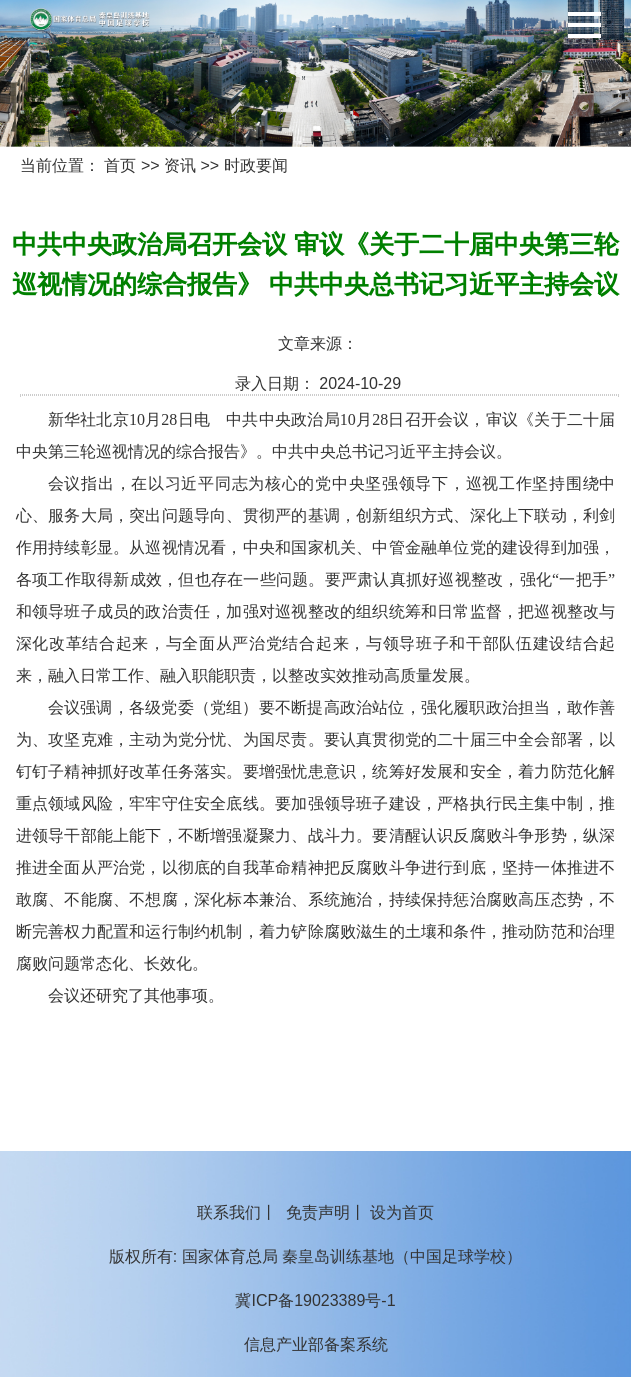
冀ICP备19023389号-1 (315, 1300)
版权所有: (143, 1256)
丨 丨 (315, 1212)
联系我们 (229, 1212)
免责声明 (318, 1212)
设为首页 (402, 1212)
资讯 (180, 165)
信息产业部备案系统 (316, 1344)
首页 (120, 165)
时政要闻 (256, 165)
